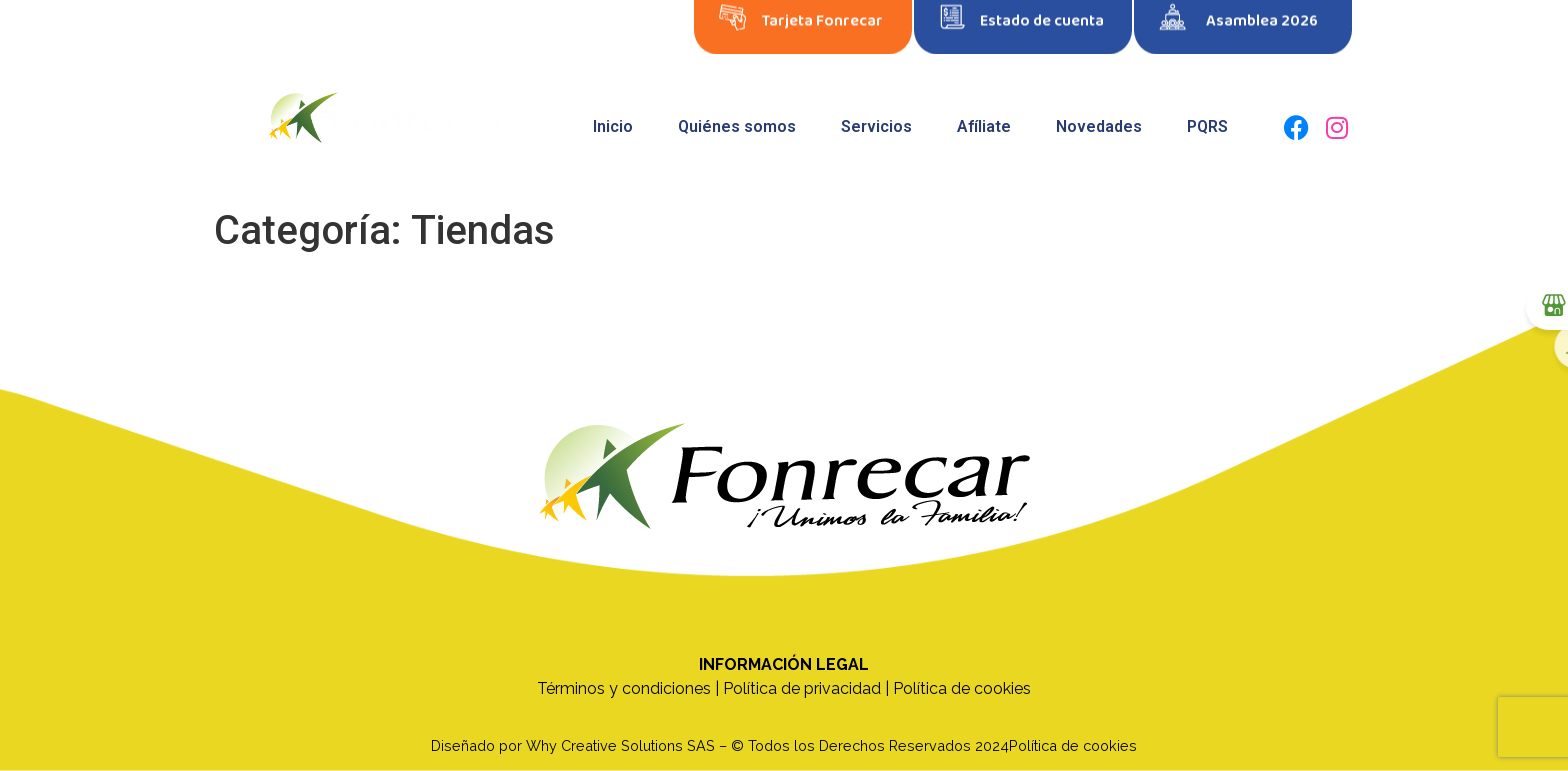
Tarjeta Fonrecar (822, 14)
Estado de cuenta (1042, 14)
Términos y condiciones (624, 688)
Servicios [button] (876, 126)
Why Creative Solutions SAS (620, 745)
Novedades (1099, 126)
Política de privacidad (802, 688)
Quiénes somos (737, 126)
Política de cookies (962, 688)
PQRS (1207, 126)
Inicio (613, 126)
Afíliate (984, 126)
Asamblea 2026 (1262, 14)
